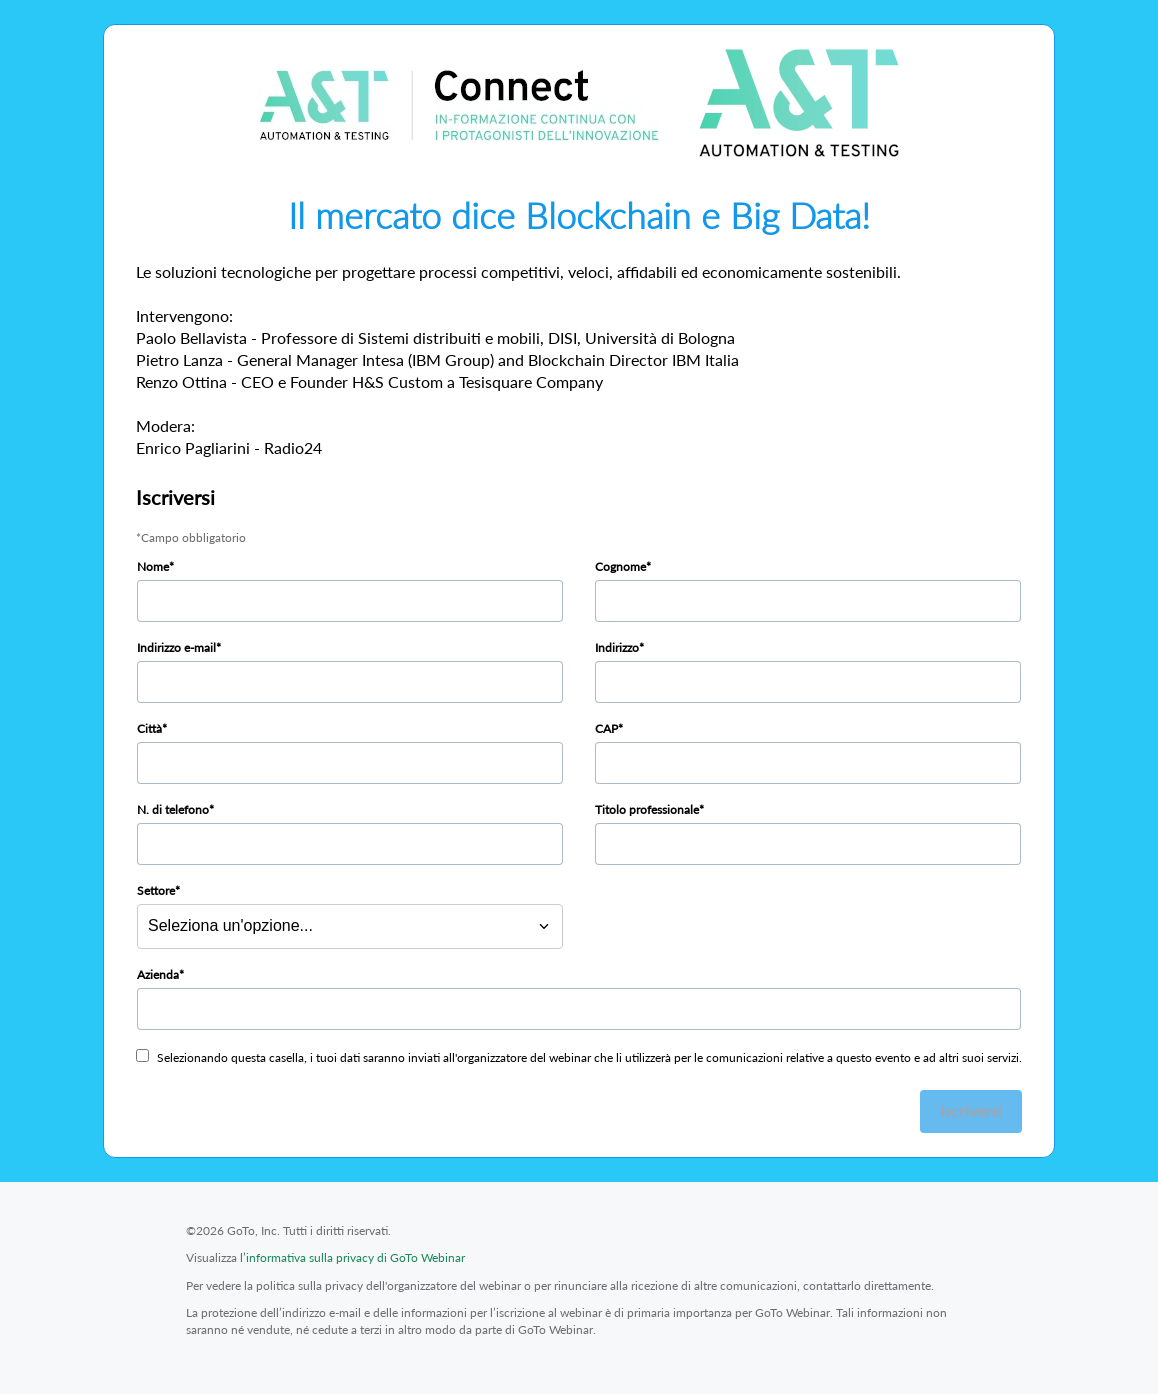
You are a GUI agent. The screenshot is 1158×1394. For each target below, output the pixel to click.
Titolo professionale (647, 809)
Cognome (620, 566)
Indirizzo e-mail (176, 647)
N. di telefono (173, 809)
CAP (606, 728)
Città (149, 728)
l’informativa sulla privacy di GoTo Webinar (352, 1257)
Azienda (158, 974)
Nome (153, 566)
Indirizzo (617, 647)
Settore (156, 890)
